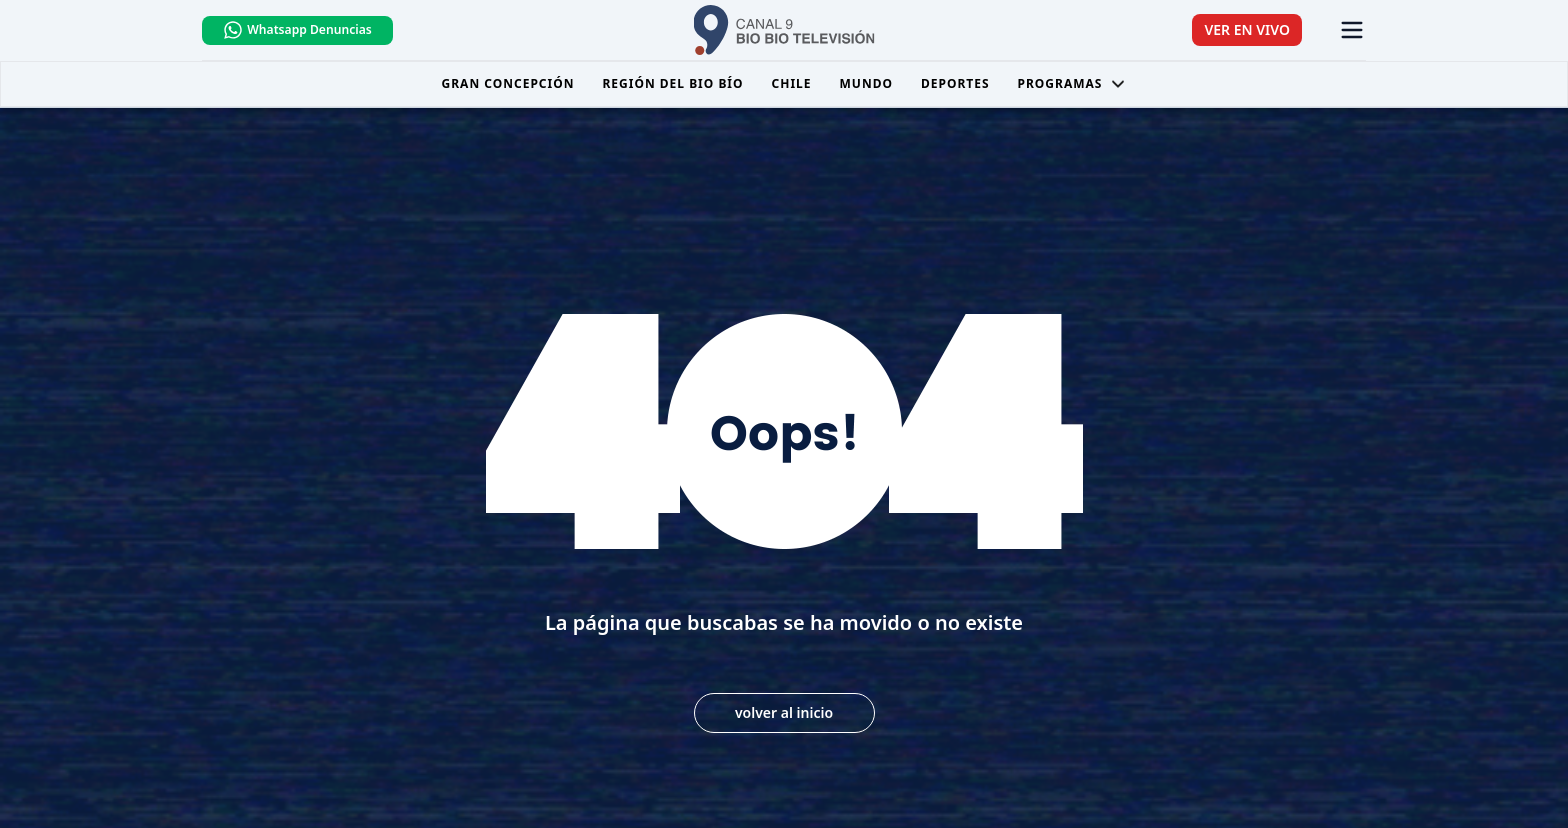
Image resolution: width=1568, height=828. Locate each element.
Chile (792, 83)
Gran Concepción (508, 83)
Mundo (866, 83)
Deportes (955, 83)
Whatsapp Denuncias (297, 30)
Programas (1072, 83)
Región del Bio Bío (672, 83)
